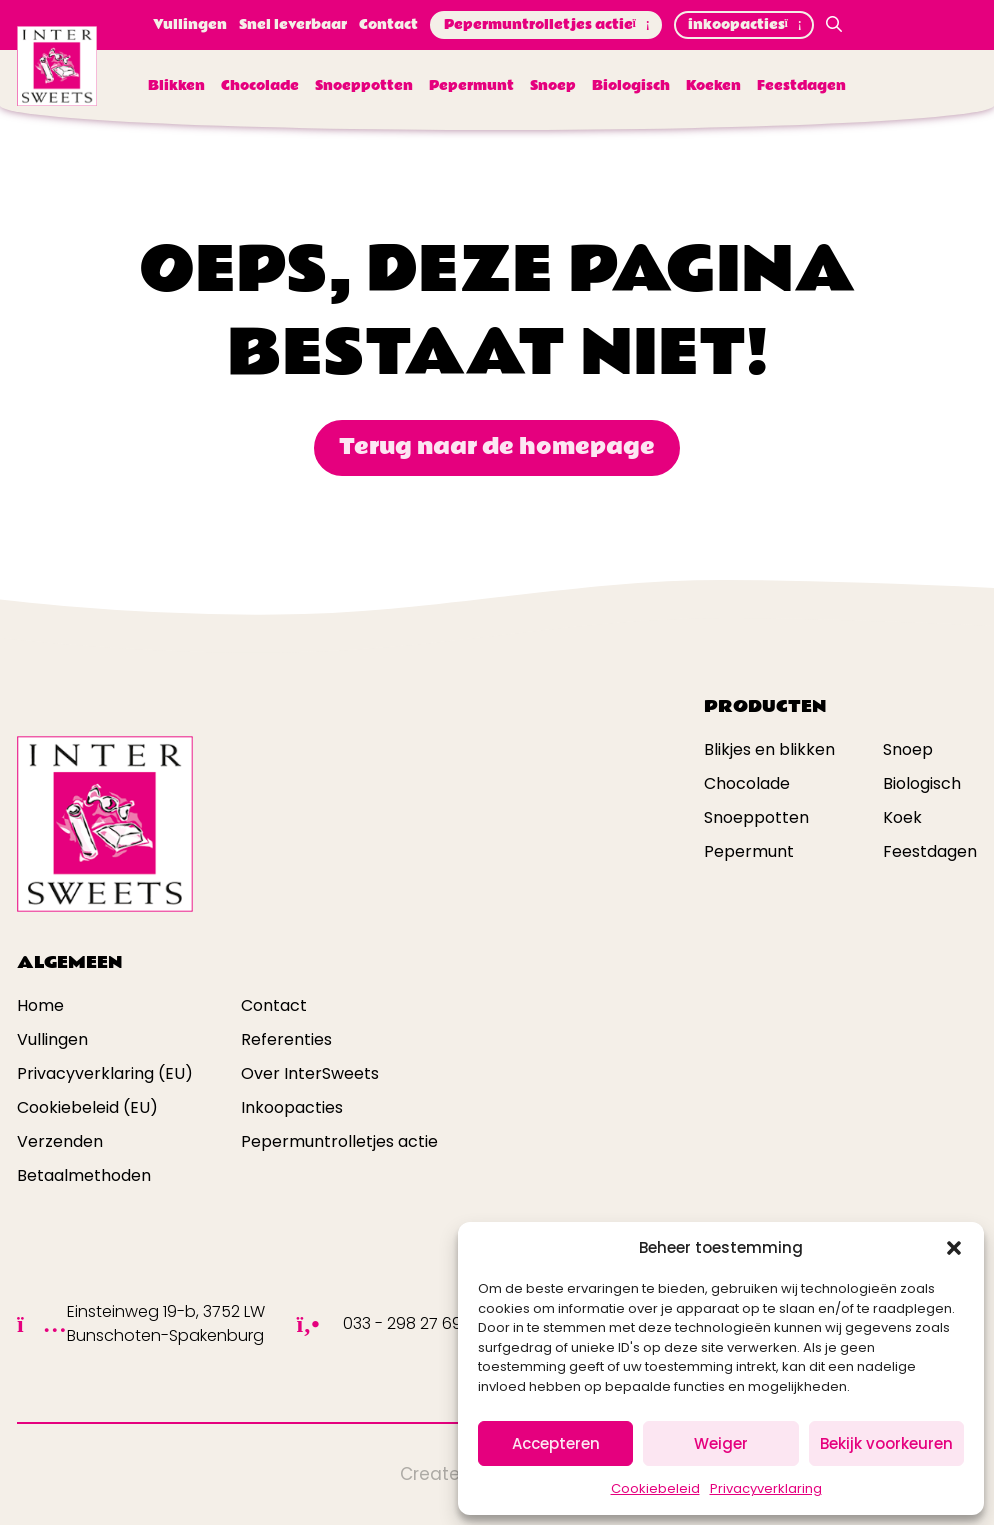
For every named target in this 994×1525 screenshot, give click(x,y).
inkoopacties (744, 25)
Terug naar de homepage (497, 447)
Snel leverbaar (293, 25)
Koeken (713, 86)
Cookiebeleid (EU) (87, 1107)
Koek (902, 817)
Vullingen (190, 25)
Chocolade (260, 86)
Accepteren (556, 1443)
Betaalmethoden (84, 1175)
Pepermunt (471, 86)
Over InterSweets (310, 1073)
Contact (388, 25)
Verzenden (60, 1141)
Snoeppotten (364, 86)
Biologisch (631, 86)
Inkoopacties (292, 1107)
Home (40, 1005)
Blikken (176, 86)
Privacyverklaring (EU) (105, 1073)
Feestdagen (801, 86)
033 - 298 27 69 (402, 1323)
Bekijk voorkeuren (886, 1443)
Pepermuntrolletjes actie (546, 25)
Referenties (286, 1039)
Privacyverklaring (766, 1488)
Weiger (721, 1443)
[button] (954, 1248)
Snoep (553, 86)
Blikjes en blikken (769, 749)
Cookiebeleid (655, 1488)
